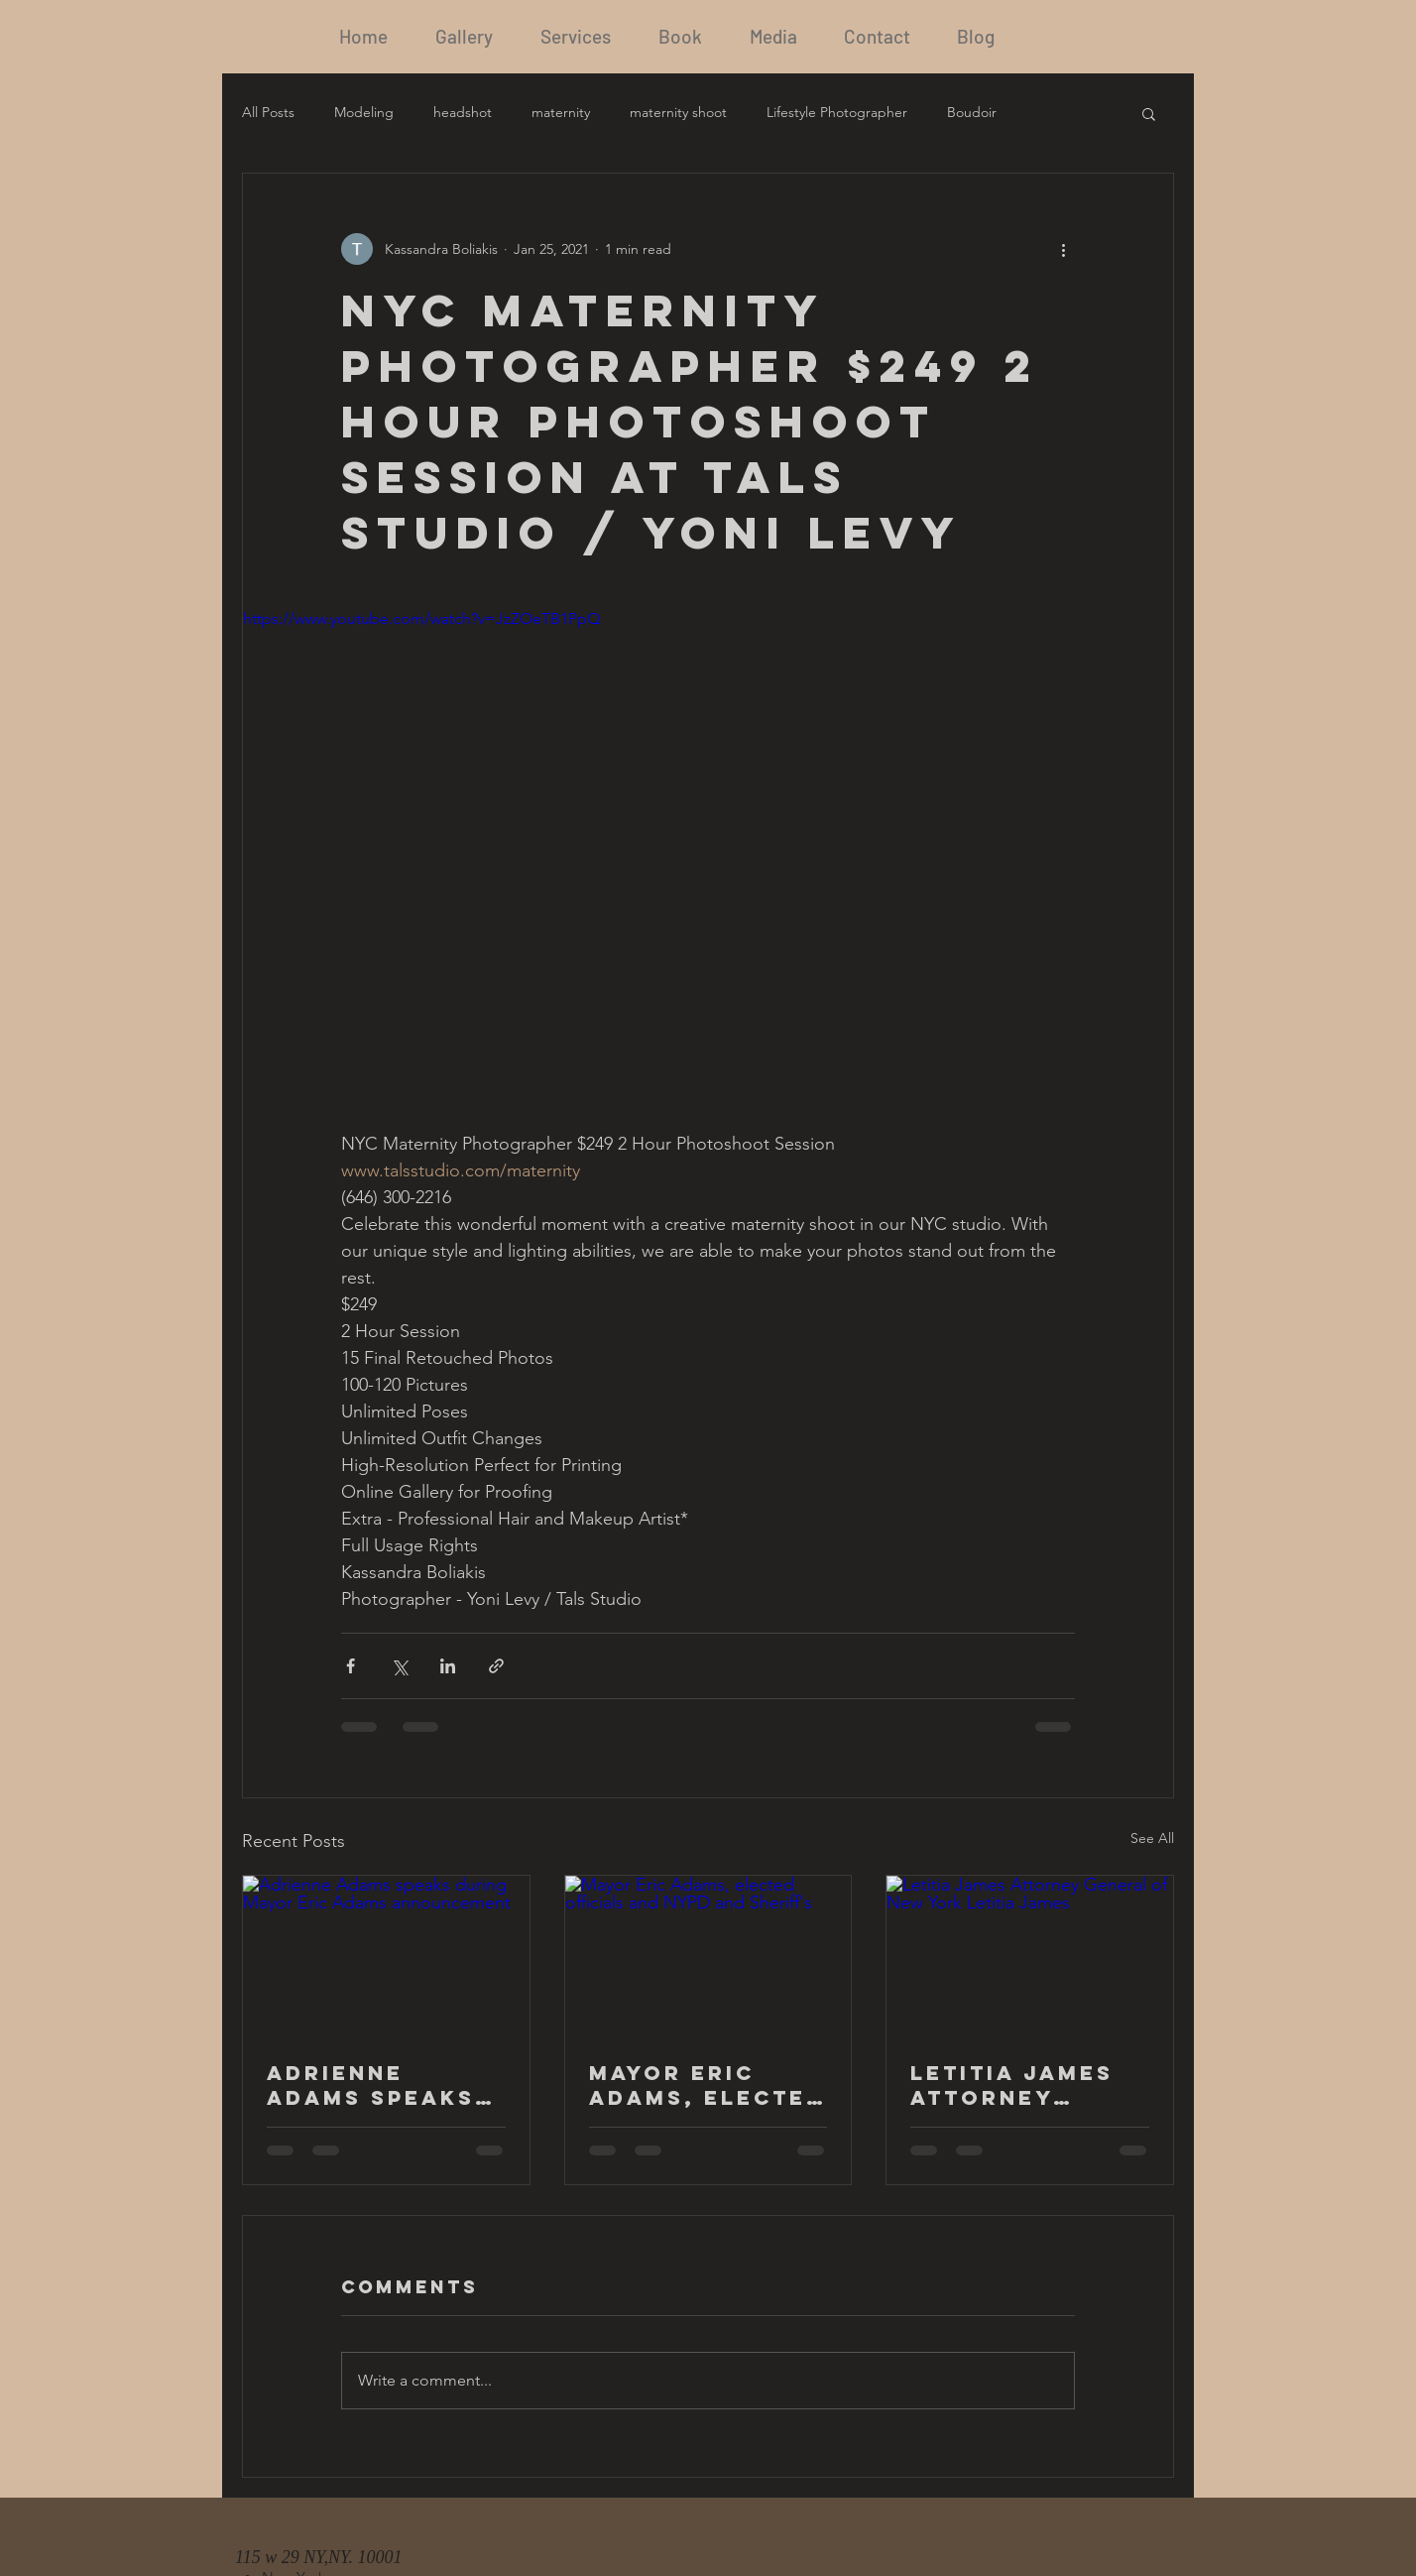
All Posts (268, 112)
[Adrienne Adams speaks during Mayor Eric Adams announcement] (386, 1956)
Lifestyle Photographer (837, 112)
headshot (462, 112)
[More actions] (1063, 249)
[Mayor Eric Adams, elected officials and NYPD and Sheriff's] (708, 1956)
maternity (560, 112)
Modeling (364, 112)
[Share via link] (496, 1665)
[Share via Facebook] (350, 1665)
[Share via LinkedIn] (447, 1665)
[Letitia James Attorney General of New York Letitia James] (1029, 1956)
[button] (1148, 113)
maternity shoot (678, 112)
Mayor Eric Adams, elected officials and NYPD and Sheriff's (707, 2085)
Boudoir (972, 112)
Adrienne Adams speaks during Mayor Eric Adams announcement (379, 2085)
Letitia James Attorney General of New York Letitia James (1012, 2085)
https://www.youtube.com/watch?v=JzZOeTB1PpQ (421, 618)
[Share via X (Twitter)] (399, 1665)
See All (1152, 1838)
